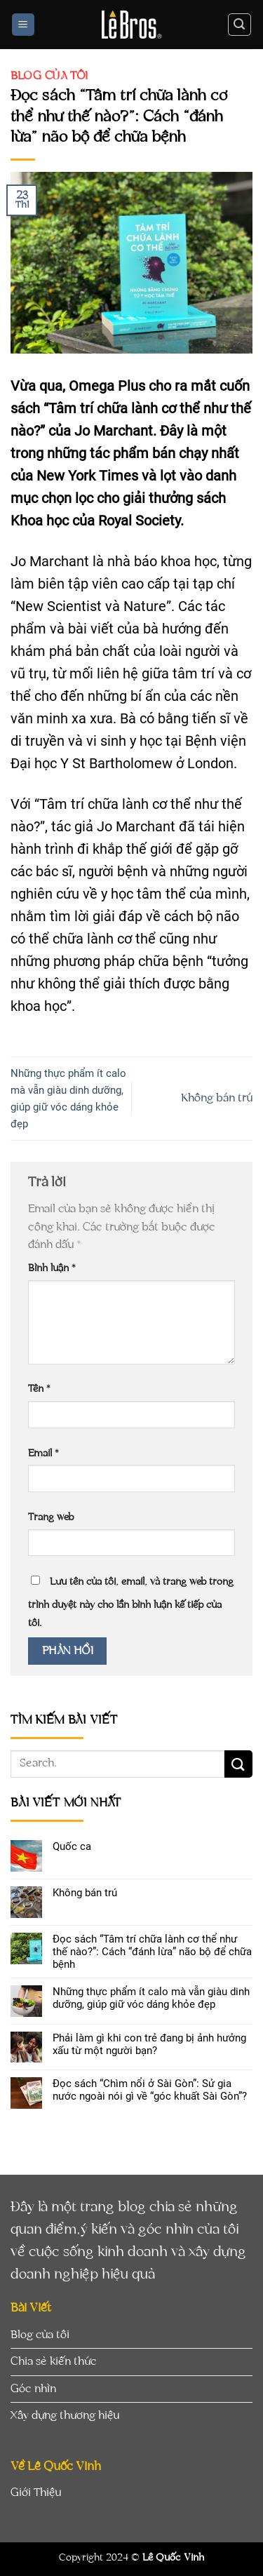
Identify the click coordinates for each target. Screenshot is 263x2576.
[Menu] (23, 24)
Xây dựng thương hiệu (65, 2415)
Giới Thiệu (36, 2492)
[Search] (240, 24)
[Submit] (238, 1764)
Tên (39, 1388)
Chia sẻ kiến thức (54, 2361)
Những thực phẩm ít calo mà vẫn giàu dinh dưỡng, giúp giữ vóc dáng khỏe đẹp (151, 1998)
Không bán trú (216, 1097)
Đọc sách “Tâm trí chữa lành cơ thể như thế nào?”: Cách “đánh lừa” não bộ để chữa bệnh (152, 1952)
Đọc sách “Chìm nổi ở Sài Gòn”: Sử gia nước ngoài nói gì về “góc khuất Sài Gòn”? (150, 2089)
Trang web (51, 1517)
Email (43, 1453)
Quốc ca (72, 1846)
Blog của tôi (49, 75)
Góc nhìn (33, 2388)
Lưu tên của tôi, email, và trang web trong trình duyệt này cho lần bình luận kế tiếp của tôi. (131, 1602)
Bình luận (52, 1268)
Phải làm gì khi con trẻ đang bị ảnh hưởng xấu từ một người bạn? (149, 2044)
